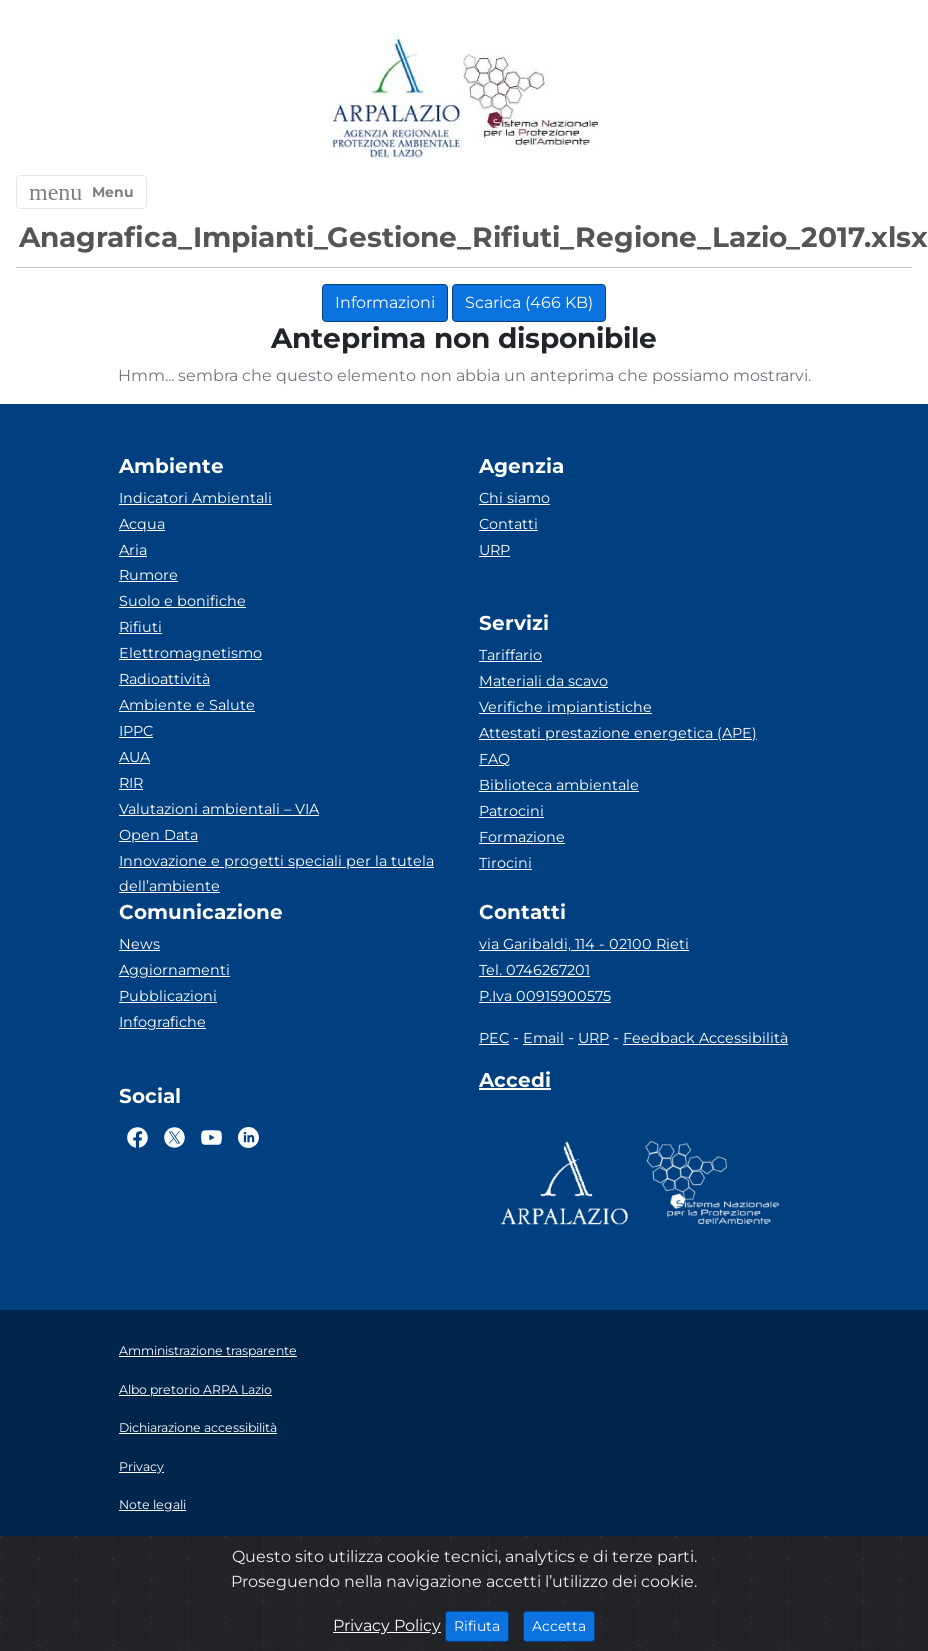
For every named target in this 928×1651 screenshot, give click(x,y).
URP (494, 550)
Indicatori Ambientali (195, 498)
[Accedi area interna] (515, 1084)
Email (543, 1038)
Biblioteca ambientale (559, 785)
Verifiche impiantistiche (565, 707)
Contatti (508, 524)
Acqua (142, 524)
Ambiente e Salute (187, 705)
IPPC (136, 731)
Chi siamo (514, 498)
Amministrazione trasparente (208, 1350)
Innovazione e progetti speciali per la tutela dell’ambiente (276, 874)
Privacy (141, 1466)
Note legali (152, 1504)
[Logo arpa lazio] (395, 99)
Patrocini (511, 811)
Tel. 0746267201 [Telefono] (534, 970)
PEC (494, 1038)
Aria (133, 550)
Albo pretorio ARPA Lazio (195, 1389)
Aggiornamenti (174, 970)
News (139, 944)
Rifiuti (140, 627)
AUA (134, 757)
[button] (81, 192)
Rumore (148, 575)
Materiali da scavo (543, 681)
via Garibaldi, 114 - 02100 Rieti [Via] (584, 944)
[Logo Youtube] (211, 1137)
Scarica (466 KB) (529, 302)
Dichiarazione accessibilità (198, 1427)
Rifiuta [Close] (481, 1625)
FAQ (494, 759)
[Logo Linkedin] (248, 1137)
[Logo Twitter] (174, 1137)
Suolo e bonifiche (182, 601)
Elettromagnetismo (190, 653)
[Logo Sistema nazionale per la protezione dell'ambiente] (531, 99)
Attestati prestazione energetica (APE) (618, 733)
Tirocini (505, 863)
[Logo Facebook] (137, 1137)
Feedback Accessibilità (705, 1038)
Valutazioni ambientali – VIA (219, 809)
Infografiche (162, 1022)
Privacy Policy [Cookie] (387, 1625)
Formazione (522, 837)
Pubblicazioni (168, 996)
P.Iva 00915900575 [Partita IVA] (545, 996)
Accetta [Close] (563, 1625)
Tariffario (510, 655)
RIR (131, 783)
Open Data (158, 835)
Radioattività (164, 679)
